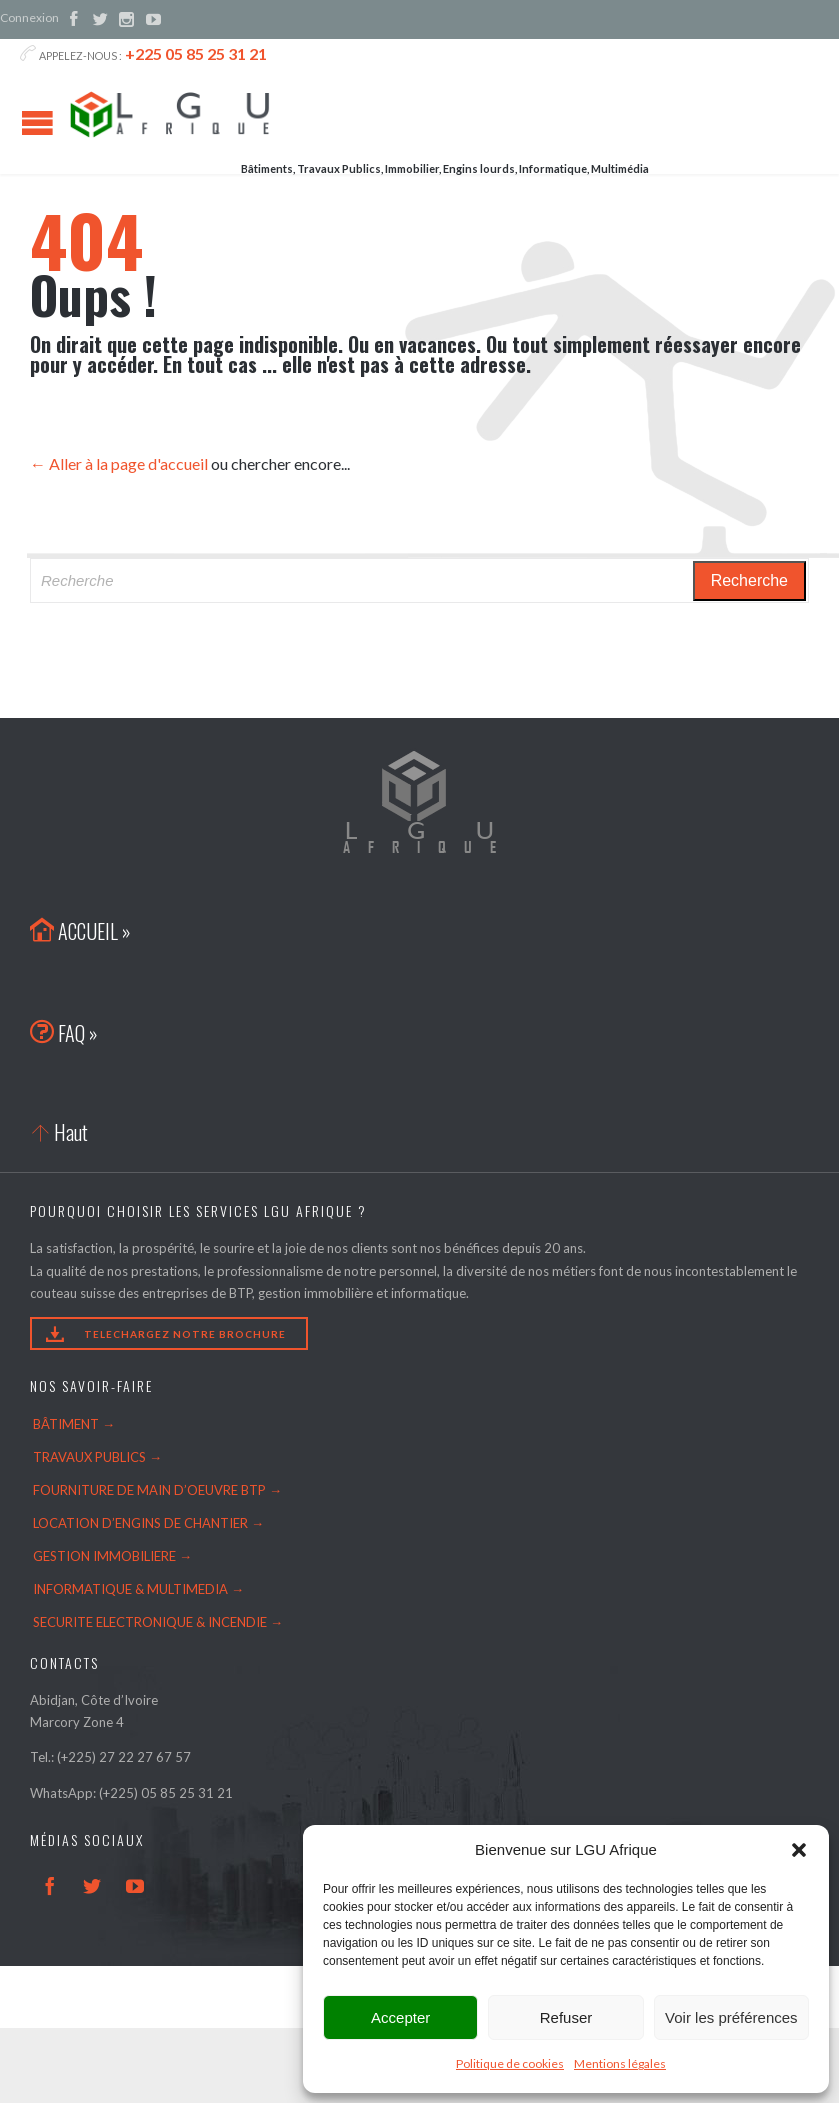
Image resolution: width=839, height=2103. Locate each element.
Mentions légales (620, 2063)
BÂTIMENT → (74, 1424)
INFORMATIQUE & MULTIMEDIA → (138, 1589)
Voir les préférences (731, 2017)
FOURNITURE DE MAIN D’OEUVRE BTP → (157, 1490)
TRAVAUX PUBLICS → (97, 1457)
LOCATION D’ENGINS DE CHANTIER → (148, 1523)
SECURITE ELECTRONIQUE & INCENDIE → (158, 1622)
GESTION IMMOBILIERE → (112, 1556)
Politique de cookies (510, 2063)
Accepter (400, 2017)
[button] (799, 1850)
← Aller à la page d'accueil (119, 463)
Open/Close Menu (37, 122)
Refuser (566, 2017)
